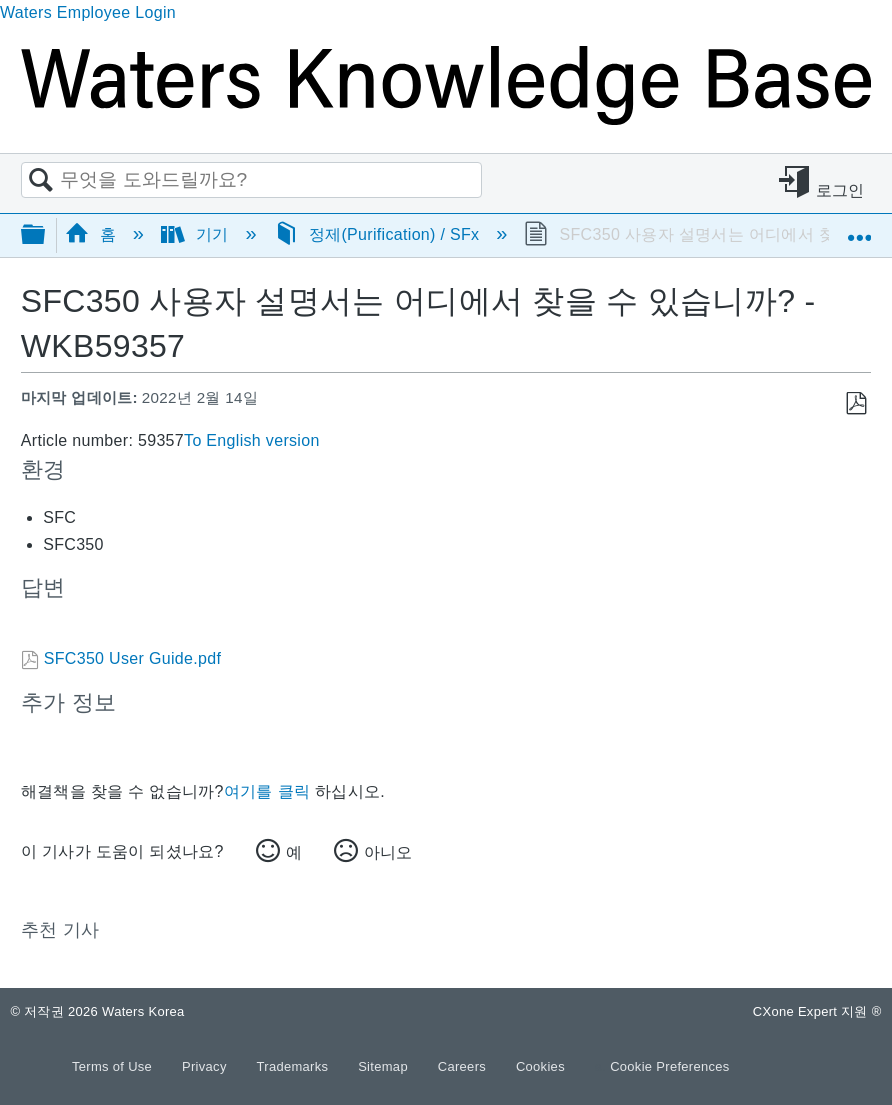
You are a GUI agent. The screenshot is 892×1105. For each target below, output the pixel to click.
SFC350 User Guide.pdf (132, 658)
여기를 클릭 (267, 791)
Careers (464, 1066)
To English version (252, 440)
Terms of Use (114, 1066)
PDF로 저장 (855, 404)
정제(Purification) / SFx (379, 234)
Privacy (206, 1066)
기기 (197, 234)
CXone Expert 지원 (817, 1011)
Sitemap (385, 1066)
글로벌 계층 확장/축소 (46, 235)
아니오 (388, 852)
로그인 (840, 190)
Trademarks (295, 1066)
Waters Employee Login (88, 12)
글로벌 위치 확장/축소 (859, 228)
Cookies (540, 1066)
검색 (41, 181)
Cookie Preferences (670, 1066)
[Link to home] (446, 119)
